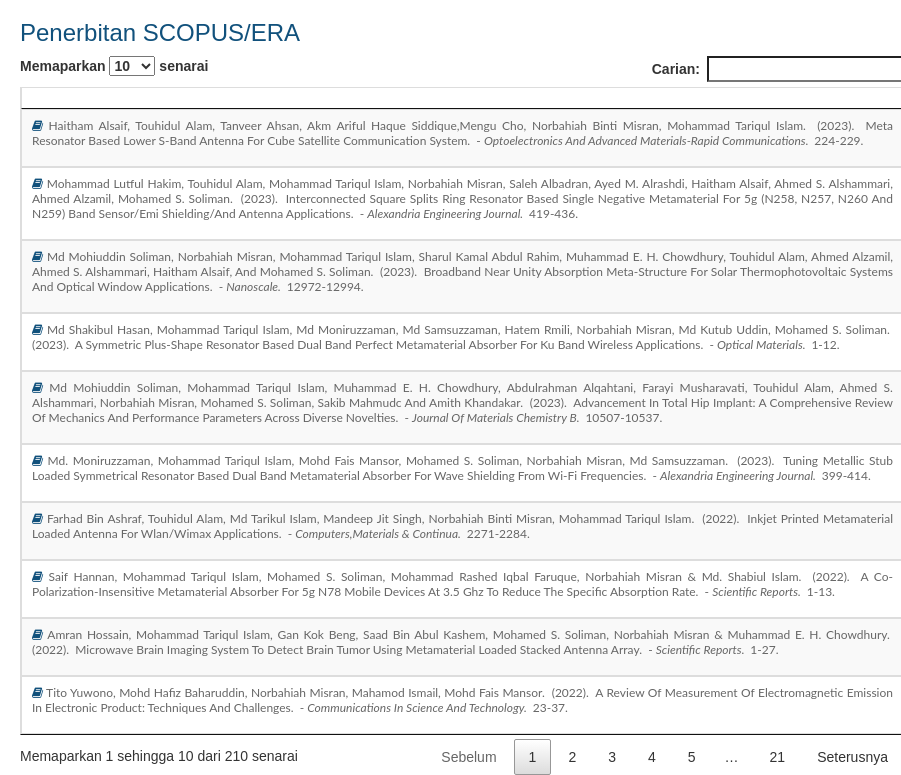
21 (778, 757)
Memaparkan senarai (114, 66)
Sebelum (468, 757)
